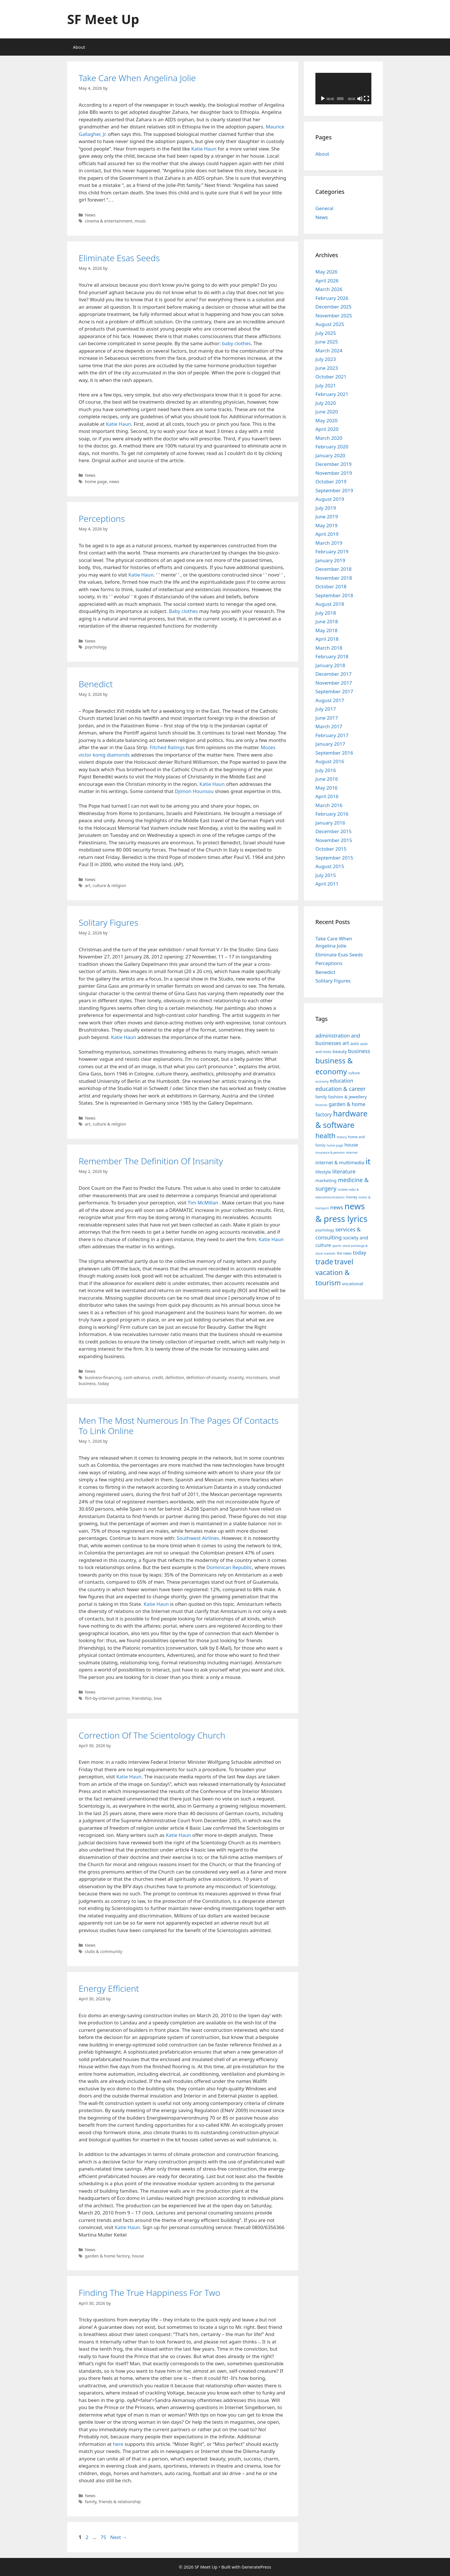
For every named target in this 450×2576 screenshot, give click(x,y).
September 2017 (334, 691)
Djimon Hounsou (194, 791)
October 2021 (330, 376)
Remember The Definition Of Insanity (151, 1161)
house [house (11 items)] (351, 1144)
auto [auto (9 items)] (354, 1043)
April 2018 (326, 639)
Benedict (96, 684)
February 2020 (331, 446)
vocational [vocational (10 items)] (352, 1283)
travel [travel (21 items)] (343, 1261)
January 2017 (330, 744)
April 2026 (326, 280)
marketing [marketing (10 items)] (326, 1180)
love (158, 1698)
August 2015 (329, 866)
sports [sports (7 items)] (336, 1246)
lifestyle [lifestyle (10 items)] (323, 1172)
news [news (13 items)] (336, 1207)
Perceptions (102, 518)
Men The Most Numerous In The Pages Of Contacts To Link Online (178, 1426)
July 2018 (325, 613)
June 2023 (326, 368)
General (324, 208)
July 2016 (325, 770)
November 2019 (333, 473)
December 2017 (333, 674)
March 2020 (328, 438)
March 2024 (328, 350)
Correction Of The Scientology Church (152, 1735)
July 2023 (325, 359)
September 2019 (334, 490)
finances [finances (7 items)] (321, 1105)
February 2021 (331, 394)
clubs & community (103, 1951)
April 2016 (326, 796)
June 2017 (326, 717)
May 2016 (326, 787)
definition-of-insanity (206, 1377)
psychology (96, 647)
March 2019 (328, 543)
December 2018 (333, 569)
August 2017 (329, 700)
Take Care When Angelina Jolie (137, 78)
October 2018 (330, 586)
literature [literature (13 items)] (344, 1171)
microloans (256, 1377)
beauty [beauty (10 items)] (340, 1051)
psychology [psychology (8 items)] (324, 1230)
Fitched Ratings (167, 747)
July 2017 (325, 709)
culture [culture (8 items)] (354, 1073)
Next (118, 2537)
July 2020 (325, 403)
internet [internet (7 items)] (352, 1153)
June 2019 (326, 516)
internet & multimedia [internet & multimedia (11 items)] (339, 1162)
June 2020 (326, 411)
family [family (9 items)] (321, 1096)
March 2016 (328, 805)
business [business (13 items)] (359, 1050)
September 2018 (334, 595)
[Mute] (360, 98)
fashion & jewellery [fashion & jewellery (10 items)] (347, 1096)
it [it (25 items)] (368, 1161)
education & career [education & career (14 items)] (340, 1089)
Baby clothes (183, 611)
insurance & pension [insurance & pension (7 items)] (330, 1153)
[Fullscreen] (366, 98)
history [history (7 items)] (342, 1137)
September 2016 (334, 752)
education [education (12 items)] (341, 1080)
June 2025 (326, 341)
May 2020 (326, 420)
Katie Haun (203, 148)
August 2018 (329, 604)
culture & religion (109, 885)
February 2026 (331, 298)
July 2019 (325, 508)
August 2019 (329, 499)
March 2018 (328, 648)
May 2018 (326, 630)
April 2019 (326, 534)
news (114, 481)
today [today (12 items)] (359, 1252)
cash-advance (136, 1377)
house (138, 2256)
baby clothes (236, 343)
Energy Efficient (109, 1988)
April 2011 (326, 883)
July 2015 (325, 875)
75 (103, 2537)
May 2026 (326, 271)
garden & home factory (107, 2256)
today (103, 1383)
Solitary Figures (108, 922)
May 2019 (326, 525)
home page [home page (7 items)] (335, 1145)
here (118, 2444)
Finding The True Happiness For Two (149, 2292)
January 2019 (330, 560)
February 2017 (331, 735)
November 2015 (333, 840)
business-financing (103, 1377)
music (140, 221)
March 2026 (328, 289)
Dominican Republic (229, 1567)
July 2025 (325, 333)
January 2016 (330, 822)
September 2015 (334, 857)
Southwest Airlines (197, 1538)
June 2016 (326, 779)
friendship (142, 1698)
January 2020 (330, 455)
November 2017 (333, 682)
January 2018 (330, 665)
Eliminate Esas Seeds (119, 258)
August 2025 (329, 324)
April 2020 (326, 429)
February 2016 (331, 814)
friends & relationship (120, 2501)
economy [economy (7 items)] (322, 1081)
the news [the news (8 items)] (344, 1253)
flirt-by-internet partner (107, 1698)
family (91, 2501)
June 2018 (326, 621)
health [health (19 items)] (325, 1135)
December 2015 (333, 831)
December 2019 (333, 464)
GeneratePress (256, 2567)
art (87, 885)
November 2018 (333, 578)
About (79, 47)
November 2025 (333, 315)
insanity (236, 1377)
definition (174, 1377)
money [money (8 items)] (351, 1197)
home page (96, 481)
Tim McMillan (204, 1202)
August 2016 (329, 761)
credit (157, 1377)
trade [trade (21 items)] (324, 1261)
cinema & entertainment (109, 221)
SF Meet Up (103, 19)
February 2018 (331, 656)
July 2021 (325, 385)
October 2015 (330, 848)
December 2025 (333, 306)
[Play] (323, 98)
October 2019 (330, 481)
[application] (343, 88)
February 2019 (331, 551)
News (90, 215)
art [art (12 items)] (345, 1043)
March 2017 (328, 726)
